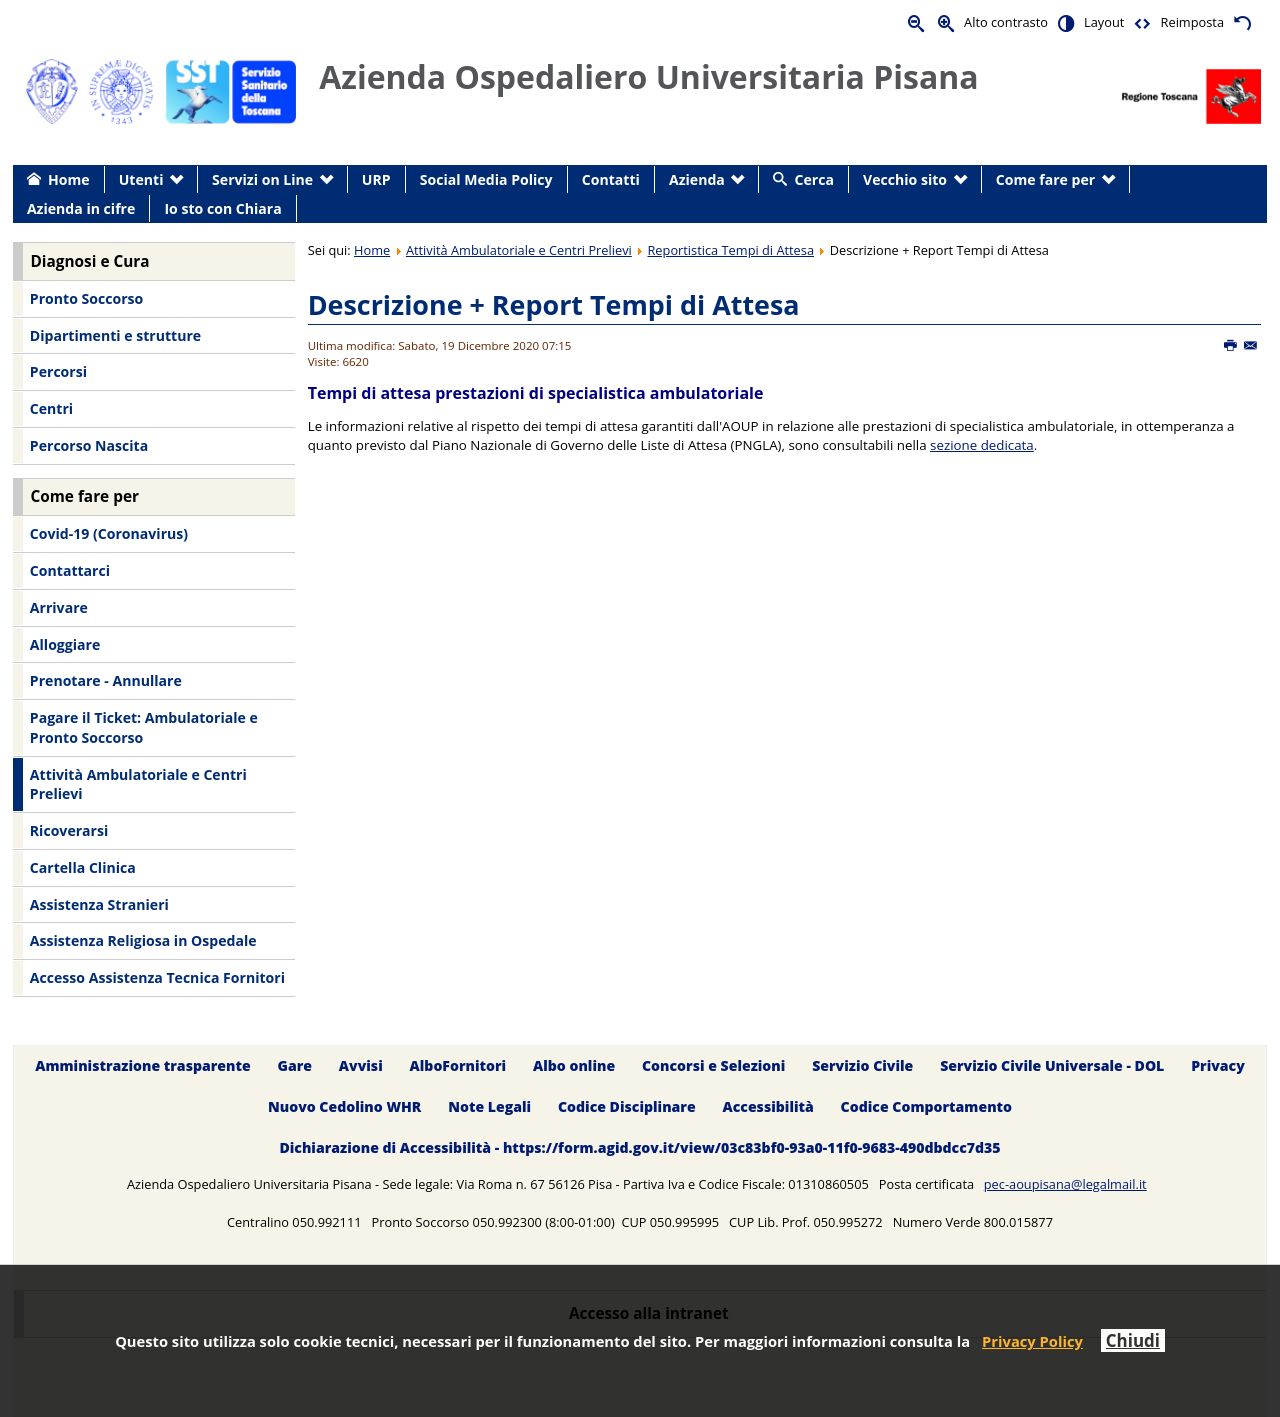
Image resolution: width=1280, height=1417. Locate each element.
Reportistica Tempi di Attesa (730, 250)
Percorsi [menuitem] (58, 371)
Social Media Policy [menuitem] (486, 179)
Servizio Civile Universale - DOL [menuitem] (1052, 1065)
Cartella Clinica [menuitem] (83, 867)
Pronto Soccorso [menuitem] (86, 298)
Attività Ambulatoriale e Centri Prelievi (519, 250)
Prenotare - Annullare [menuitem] (106, 680)
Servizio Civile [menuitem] (862, 1065)
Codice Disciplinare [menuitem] (627, 1106)
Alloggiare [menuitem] (65, 644)
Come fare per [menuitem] (1045, 179)
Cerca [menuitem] (814, 179)
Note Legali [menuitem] (489, 1106)
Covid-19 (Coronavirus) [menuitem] (109, 533)
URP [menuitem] (376, 179)
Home (372, 250)
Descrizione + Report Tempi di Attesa (554, 304)
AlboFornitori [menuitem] (458, 1065)
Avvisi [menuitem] (361, 1065)
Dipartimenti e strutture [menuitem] (115, 335)
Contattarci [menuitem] (70, 570)
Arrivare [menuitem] (59, 607)
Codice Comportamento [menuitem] (926, 1106)
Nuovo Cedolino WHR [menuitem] (344, 1106)
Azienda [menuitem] (697, 179)
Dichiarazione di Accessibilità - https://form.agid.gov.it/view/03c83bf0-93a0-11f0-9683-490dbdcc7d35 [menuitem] (639, 1147)
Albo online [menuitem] (574, 1065)
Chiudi (1133, 1340)
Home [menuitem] (69, 179)
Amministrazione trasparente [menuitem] (142, 1065)
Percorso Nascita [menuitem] (89, 445)
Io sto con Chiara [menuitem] (222, 208)
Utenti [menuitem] (141, 179)
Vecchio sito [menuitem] (905, 179)
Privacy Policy (1032, 1341)
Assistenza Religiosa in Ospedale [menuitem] (143, 940)
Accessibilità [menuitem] (768, 1106)
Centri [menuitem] (51, 408)
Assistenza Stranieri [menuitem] (99, 904)
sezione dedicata (982, 445)
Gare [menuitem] (295, 1065)
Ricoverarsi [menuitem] (69, 830)
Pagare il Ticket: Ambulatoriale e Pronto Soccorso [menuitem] (144, 727)
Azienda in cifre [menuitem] (81, 208)
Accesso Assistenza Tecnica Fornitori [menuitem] (157, 977)
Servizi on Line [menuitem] (262, 179)
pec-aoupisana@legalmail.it (1065, 1184)
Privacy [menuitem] (1218, 1065)
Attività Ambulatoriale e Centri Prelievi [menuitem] (138, 784)
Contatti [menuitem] (611, 179)
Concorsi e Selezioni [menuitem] (713, 1065)
